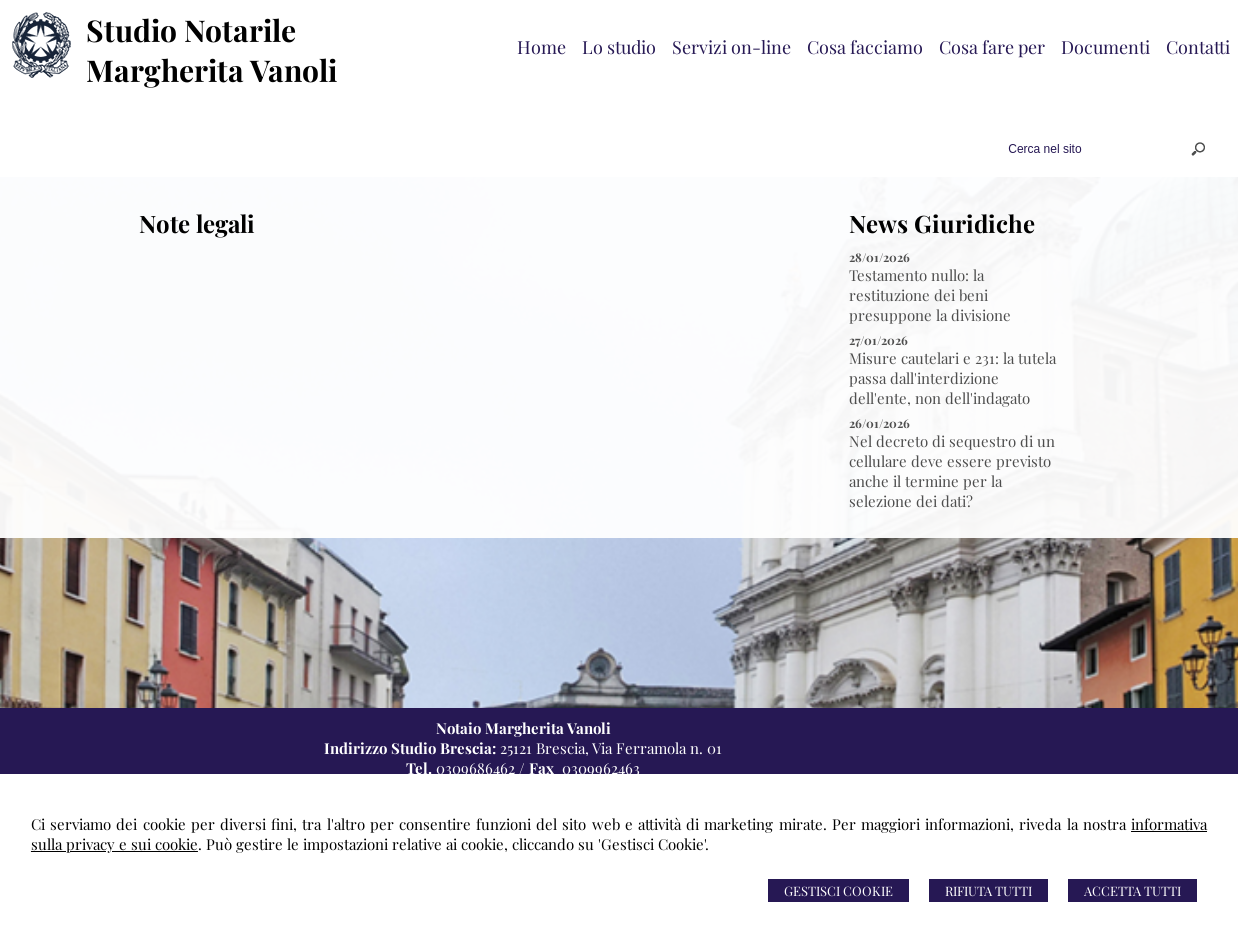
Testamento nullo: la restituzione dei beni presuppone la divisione (930, 295)
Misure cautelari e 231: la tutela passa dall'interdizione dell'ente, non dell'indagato (952, 378)
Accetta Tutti (1132, 890)
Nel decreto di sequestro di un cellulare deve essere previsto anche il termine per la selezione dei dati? (952, 471)
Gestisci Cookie (838, 890)
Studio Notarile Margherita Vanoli (211, 50)
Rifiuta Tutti (988, 890)
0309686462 (475, 768)
